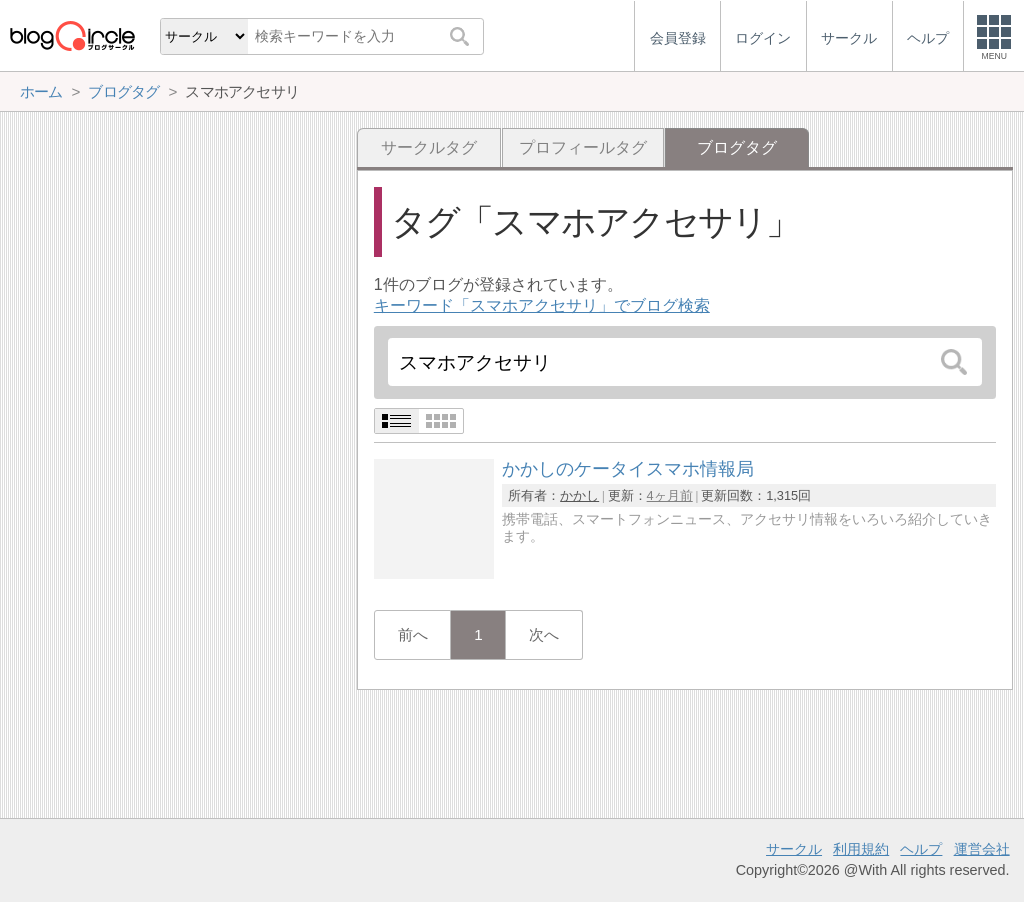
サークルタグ (429, 147)
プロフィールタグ (583, 147)
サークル (794, 849)
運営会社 (982, 849)
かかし (579, 495)
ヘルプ (921, 849)
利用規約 (861, 849)
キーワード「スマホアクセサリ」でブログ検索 (542, 305)
